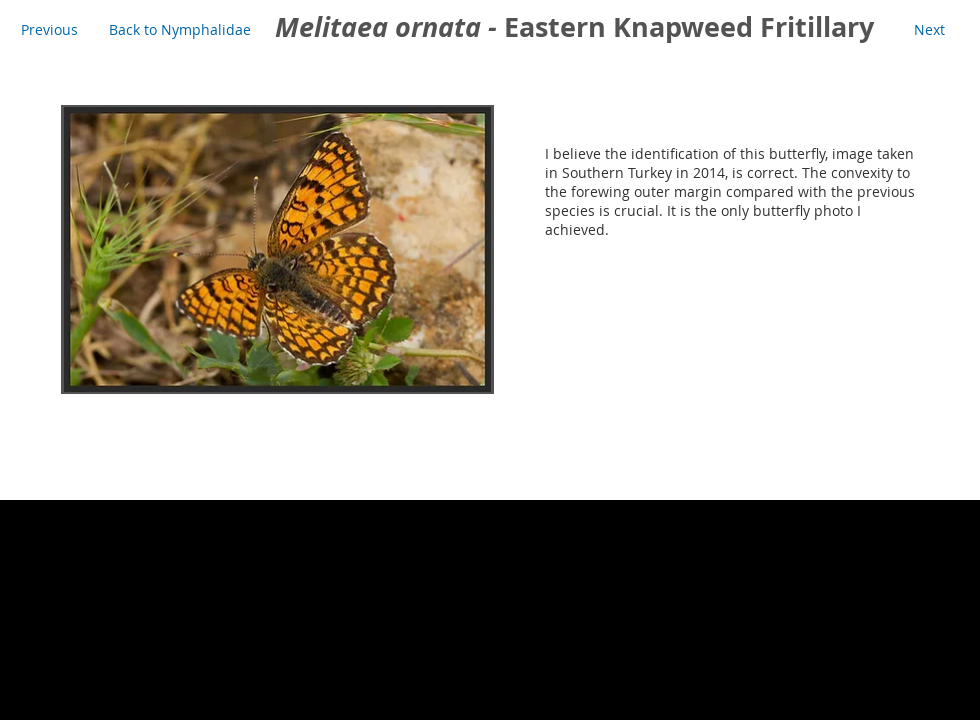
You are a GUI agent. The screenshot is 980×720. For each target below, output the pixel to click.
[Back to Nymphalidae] (180, 30)
